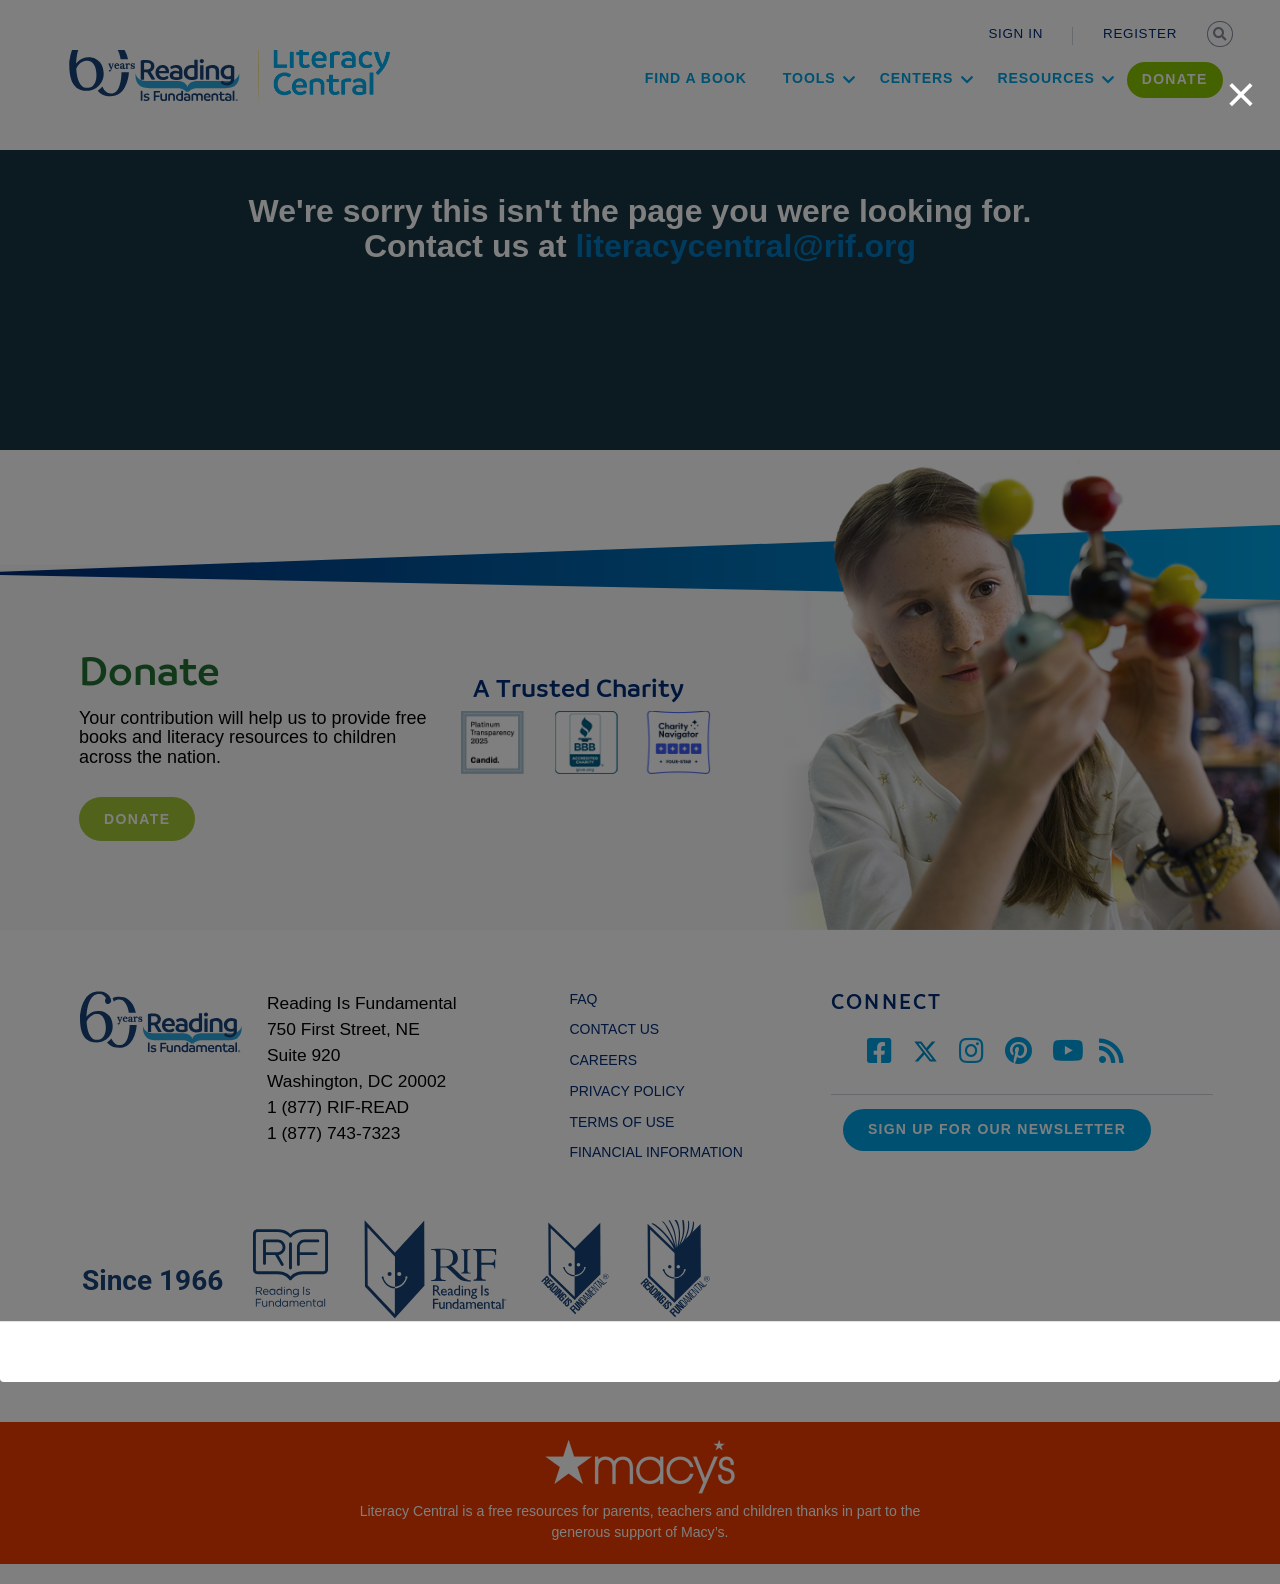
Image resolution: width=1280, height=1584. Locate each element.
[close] (1241, 84)
